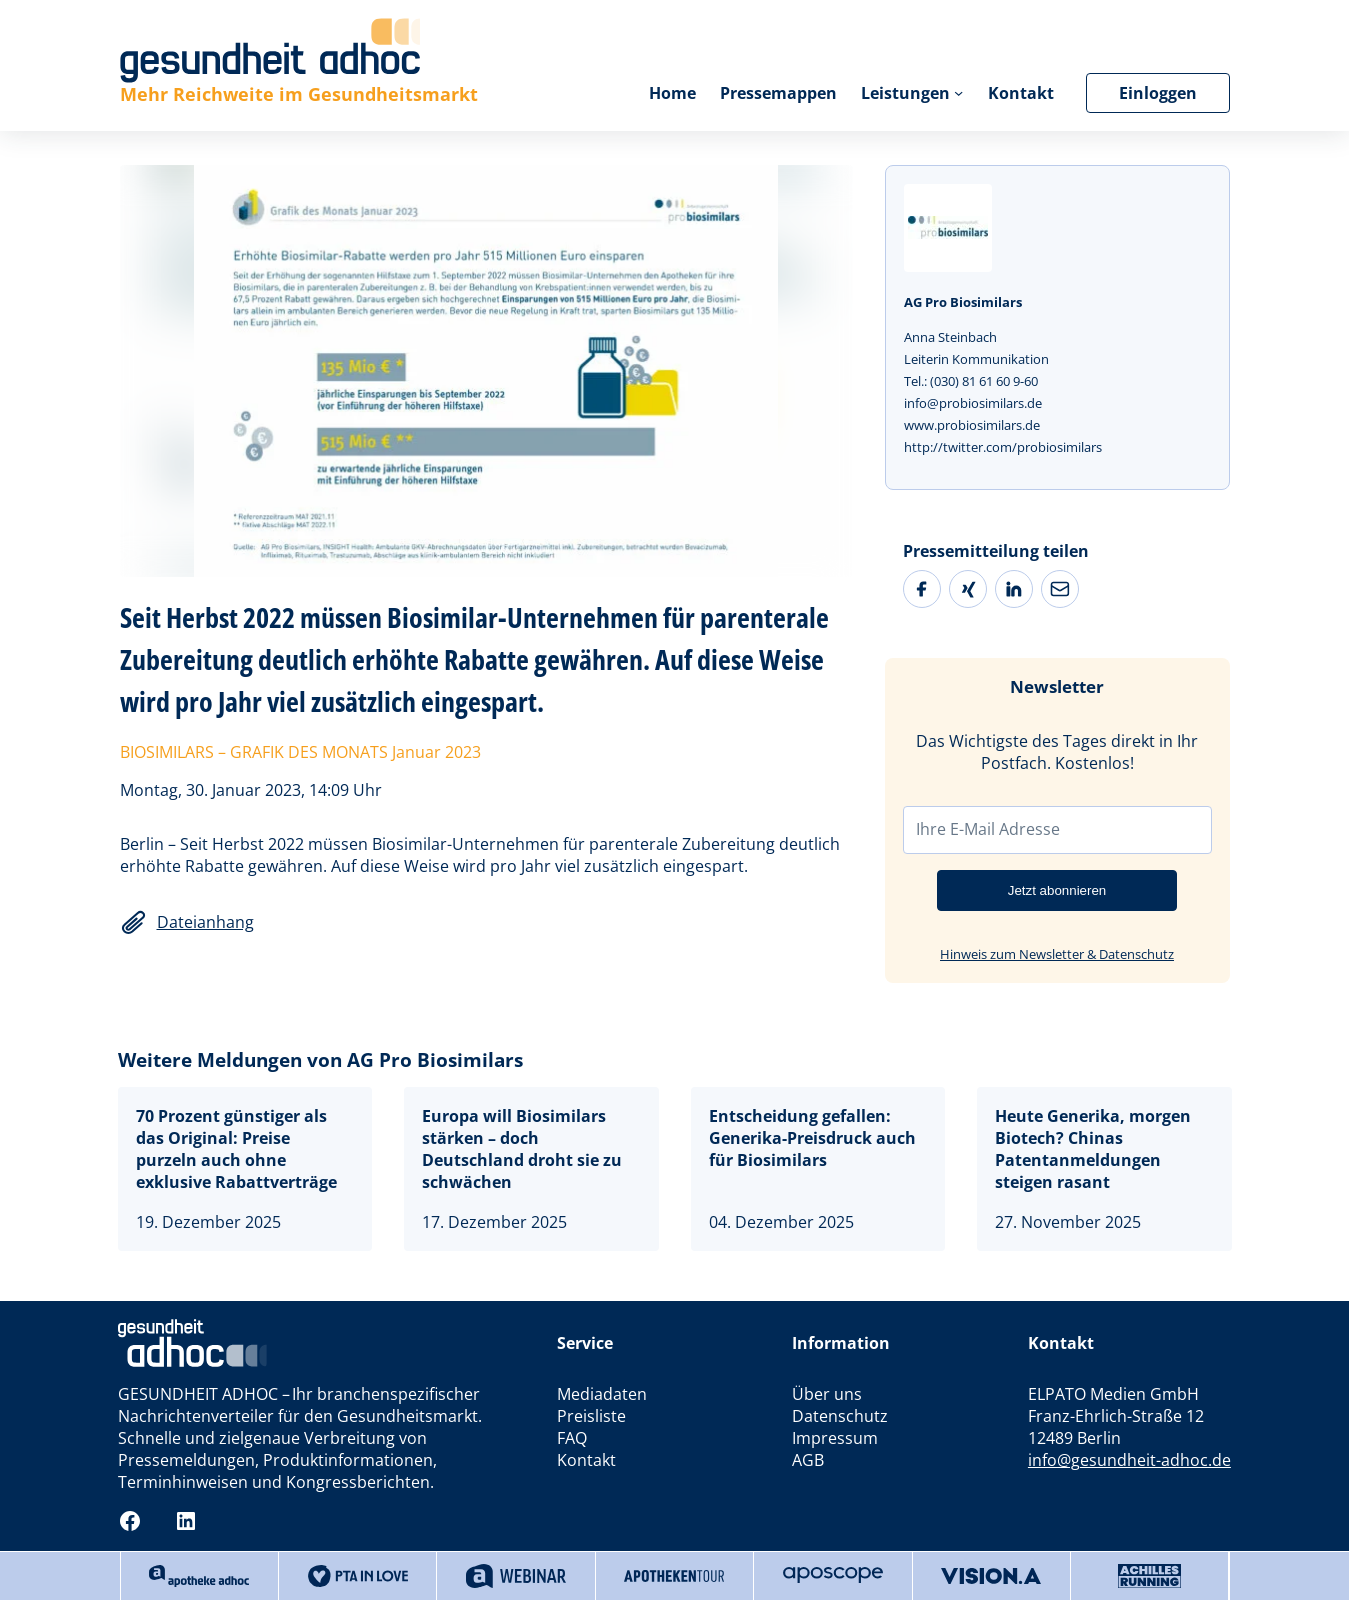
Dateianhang (205, 922)
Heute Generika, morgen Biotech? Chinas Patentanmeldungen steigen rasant (1093, 1149)
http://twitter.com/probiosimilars (1003, 447)
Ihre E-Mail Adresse (988, 829)
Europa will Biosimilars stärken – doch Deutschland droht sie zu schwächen (522, 1149)
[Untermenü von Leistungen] (958, 92)
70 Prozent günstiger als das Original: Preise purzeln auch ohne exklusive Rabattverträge (236, 1149)
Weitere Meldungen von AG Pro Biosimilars (320, 1059)
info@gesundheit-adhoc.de (1129, 1460)
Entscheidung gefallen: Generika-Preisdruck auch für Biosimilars (812, 1138)
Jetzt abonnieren (1057, 890)
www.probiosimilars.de (972, 425)
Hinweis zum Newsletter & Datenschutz (1057, 954)
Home (672, 93)
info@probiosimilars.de (973, 403)
